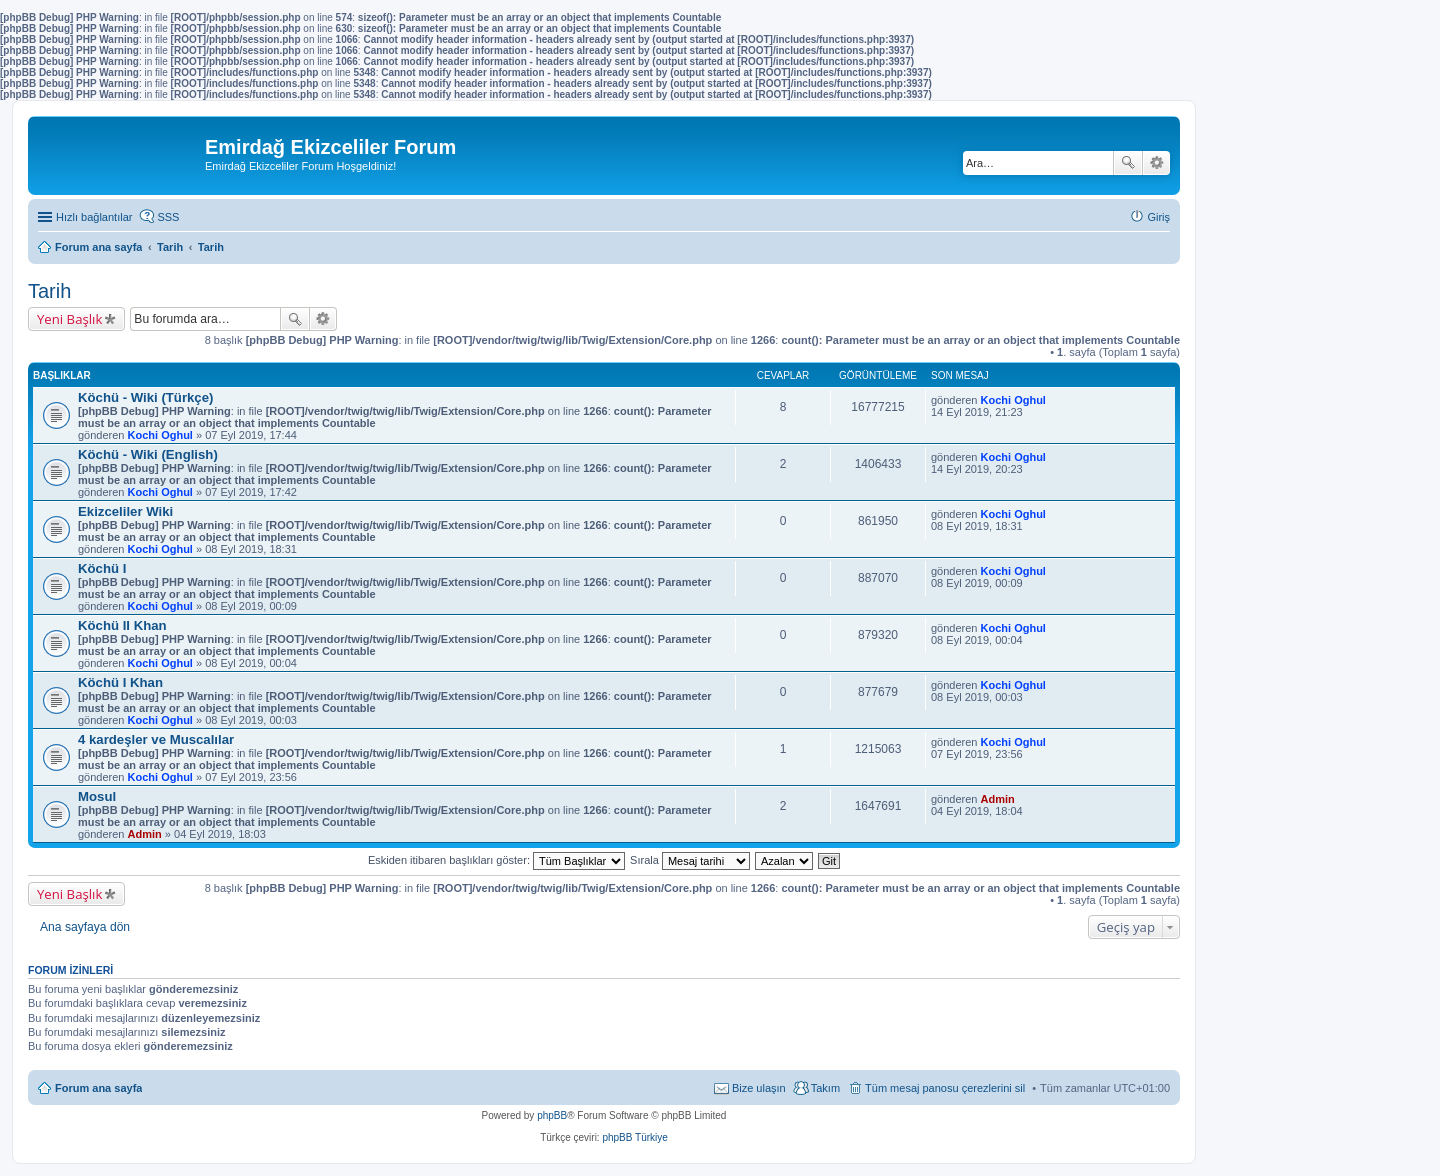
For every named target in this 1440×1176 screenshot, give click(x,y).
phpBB (552, 1115)
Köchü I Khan (120, 682)
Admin (145, 834)
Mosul (97, 796)
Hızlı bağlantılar (94, 217)
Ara (1128, 163)
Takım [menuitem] (825, 1088)
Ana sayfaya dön (85, 927)
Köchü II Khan (122, 625)
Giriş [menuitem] (1158, 217)
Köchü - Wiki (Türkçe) (145, 397)
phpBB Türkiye (634, 1137)
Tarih (49, 291)
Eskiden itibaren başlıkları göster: (496, 860)
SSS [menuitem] (168, 217)
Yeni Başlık (69, 319)
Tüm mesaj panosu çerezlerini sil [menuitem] (945, 1088)
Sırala (690, 860)
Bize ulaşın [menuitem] (759, 1088)
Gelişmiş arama (1156, 163)
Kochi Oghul (160, 435)
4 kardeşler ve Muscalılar (156, 739)
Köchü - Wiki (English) (148, 454)
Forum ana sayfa (98, 1088)
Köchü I (102, 568)
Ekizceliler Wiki (125, 511)
